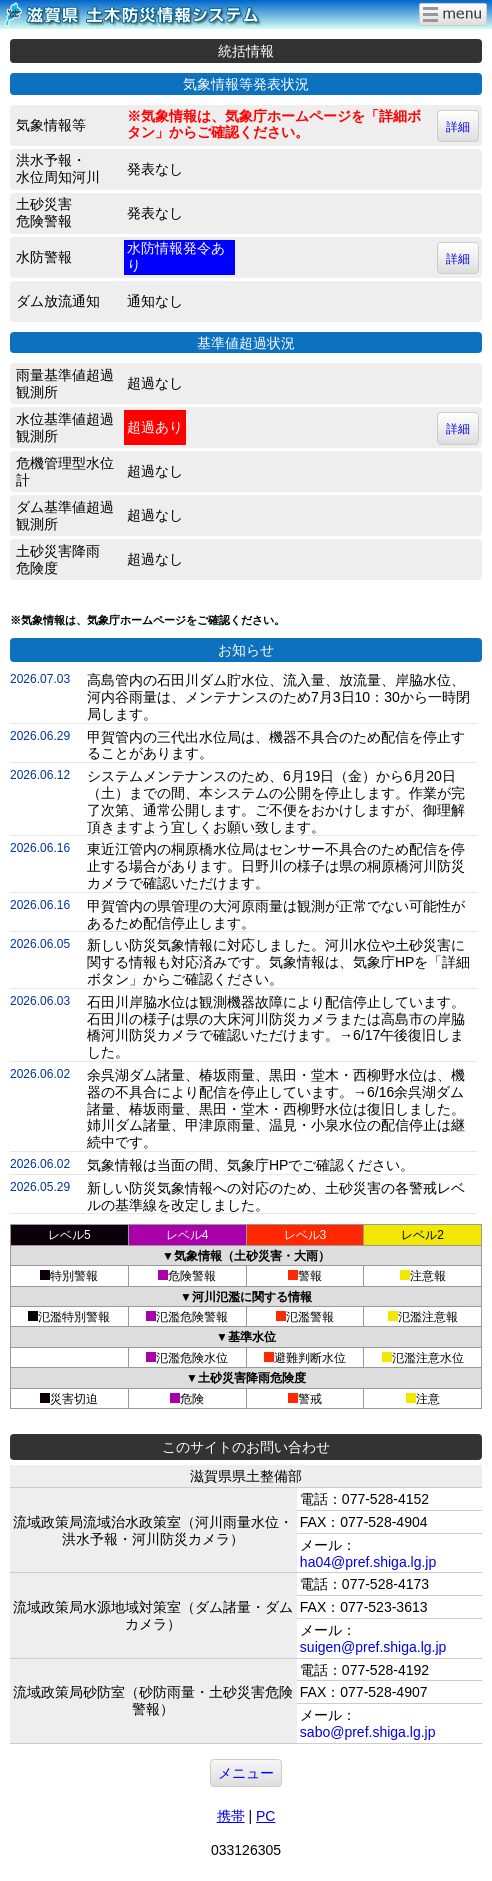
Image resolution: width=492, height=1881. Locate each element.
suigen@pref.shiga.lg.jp (373, 1647)
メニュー (246, 1773)
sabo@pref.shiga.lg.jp (368, 1732)
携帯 (231, 1816)
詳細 (458, 127)
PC (265, 1816)
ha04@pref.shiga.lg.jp (368, 1562)
